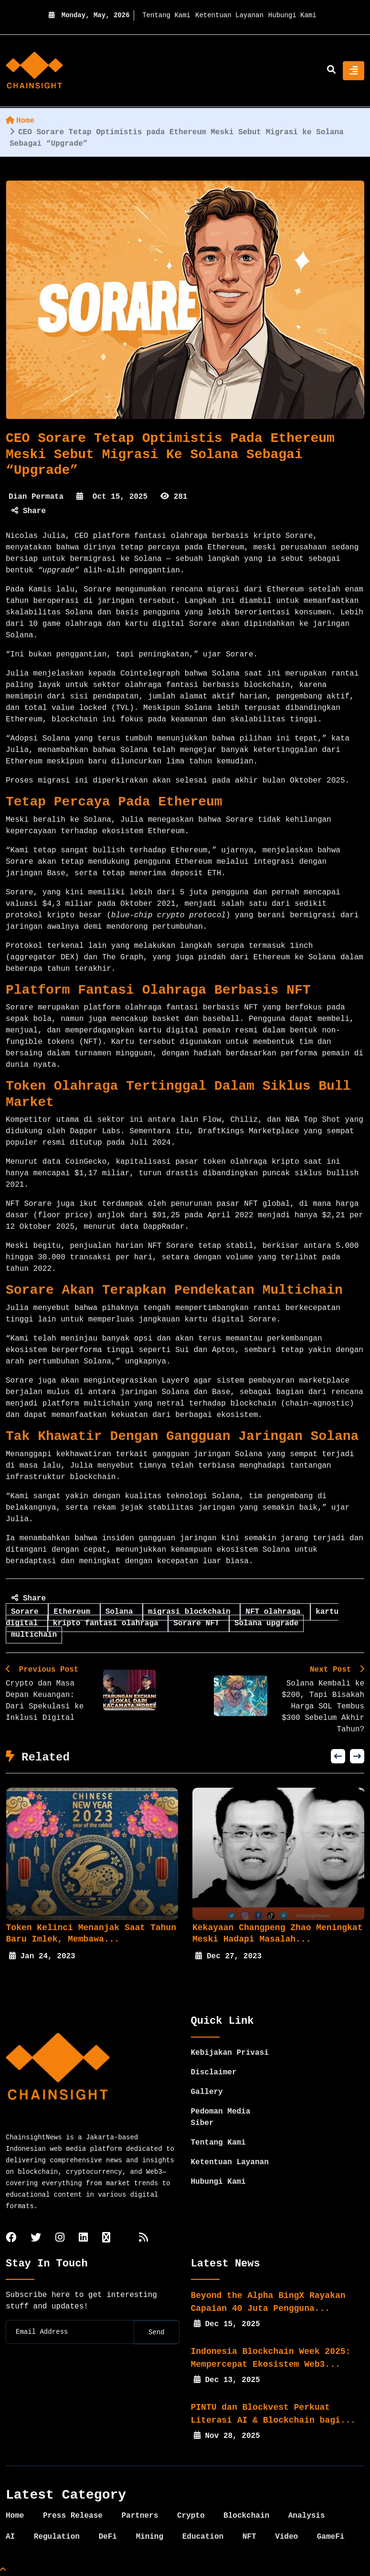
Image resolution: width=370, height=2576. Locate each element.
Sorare (27, 1612)
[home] (34, 70)
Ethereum (74, 1612)
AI (10, 2537)
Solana (121, 1612)
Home (20, 121)
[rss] (143, 2238)
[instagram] (59, 2238)
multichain (34, 1635)
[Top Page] (3, 2570)
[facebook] (11, 2238)
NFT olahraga (275, 1612)
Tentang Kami (166, 15)
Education (202, 2537)
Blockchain (246, 2516)
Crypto (191, 2516)
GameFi (331, 2537)
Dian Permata (36, 497)
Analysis (306, 2516)
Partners (139, 2516)
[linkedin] (83, 2238)
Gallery (207, 2092)
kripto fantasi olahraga (108, 1623)
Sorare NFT (198, 1623)
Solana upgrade (266, 1623)
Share (28, 511)
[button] (338, 1756)
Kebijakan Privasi (230, 2053)
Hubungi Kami (292, 15)
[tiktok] (106, 2238)
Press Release (73, 2516)
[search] (331, 70)
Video (286, 2537)
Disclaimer (214, 2072)
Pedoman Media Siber (221, 2117)
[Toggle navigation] (353, 70)
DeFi (107, 2537)
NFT (249, 2537)
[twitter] (36, 2238)
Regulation (57, 2537)
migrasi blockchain (191, 1612)
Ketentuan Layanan (229, 15)
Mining (149, 2537)
